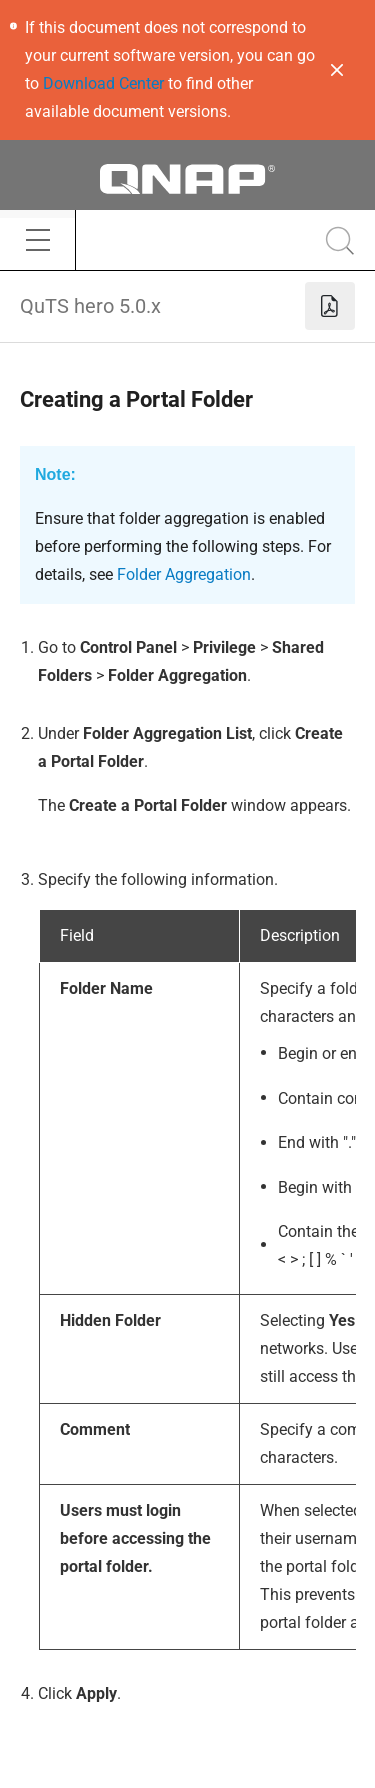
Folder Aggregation (184, 574)
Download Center (103, 83)
